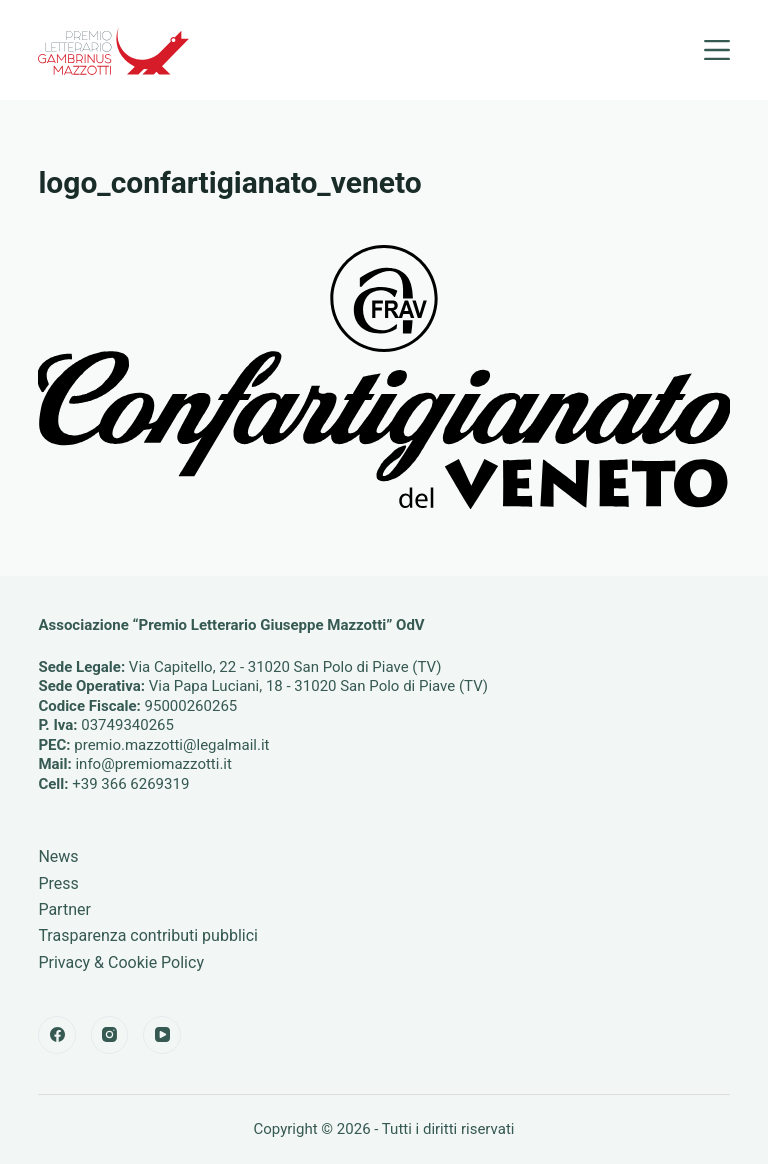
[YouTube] (162, 1035)
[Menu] (717, 50)
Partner (64, 909)
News (58, 856)
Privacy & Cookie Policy (121, 962)
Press (58, 883)
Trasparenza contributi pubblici (148, 935)
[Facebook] (57, 1035)
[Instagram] (110, 1035)
